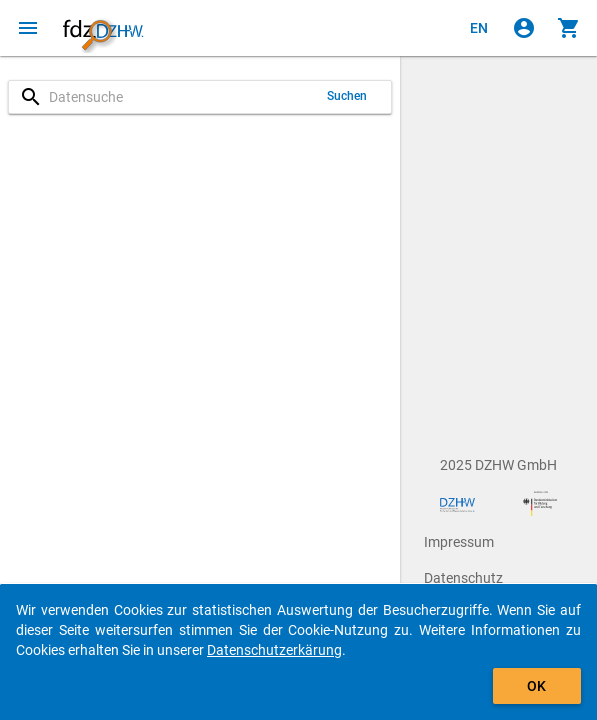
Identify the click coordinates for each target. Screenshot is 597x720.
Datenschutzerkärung (274, 650)
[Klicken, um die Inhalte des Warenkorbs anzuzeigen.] (569, 28)
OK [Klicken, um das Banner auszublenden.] (536, 686)
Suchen (347, 96)
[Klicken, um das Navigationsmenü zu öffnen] (28, 28)
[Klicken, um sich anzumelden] (524, 28)
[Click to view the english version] (479, 28)
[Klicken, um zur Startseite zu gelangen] (103, 28)
